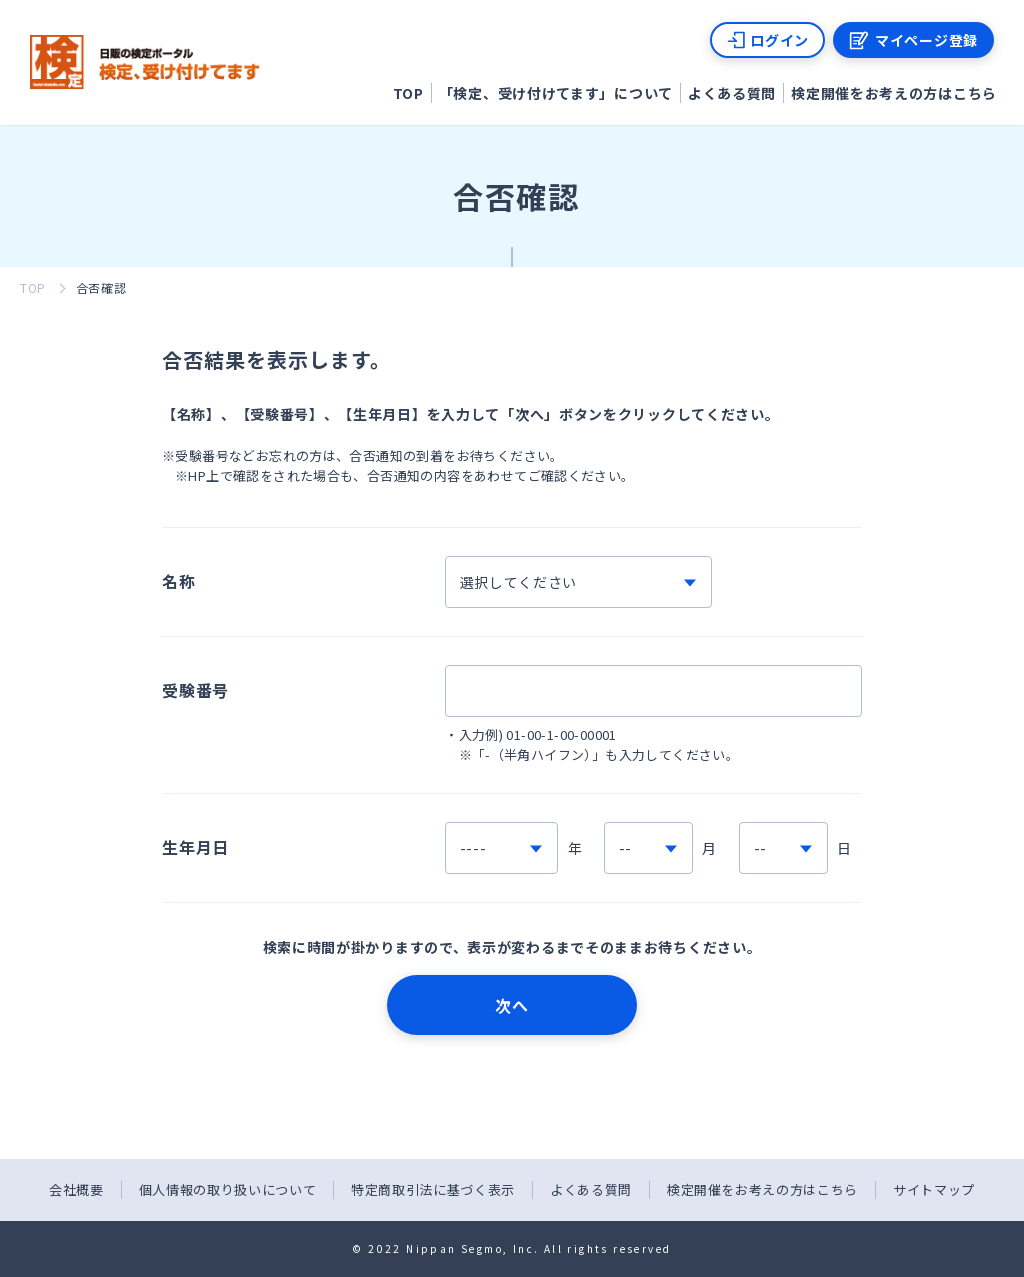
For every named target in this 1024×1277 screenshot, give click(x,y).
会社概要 (76, 1189)
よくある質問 (732, 93)
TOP (408, 93)
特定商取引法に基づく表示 (433, 1189)
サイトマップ (934, 1189)
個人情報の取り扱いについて (227, 1189)
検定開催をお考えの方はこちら (894, 93)
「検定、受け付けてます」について (556, 93)
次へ (512, 1005)
